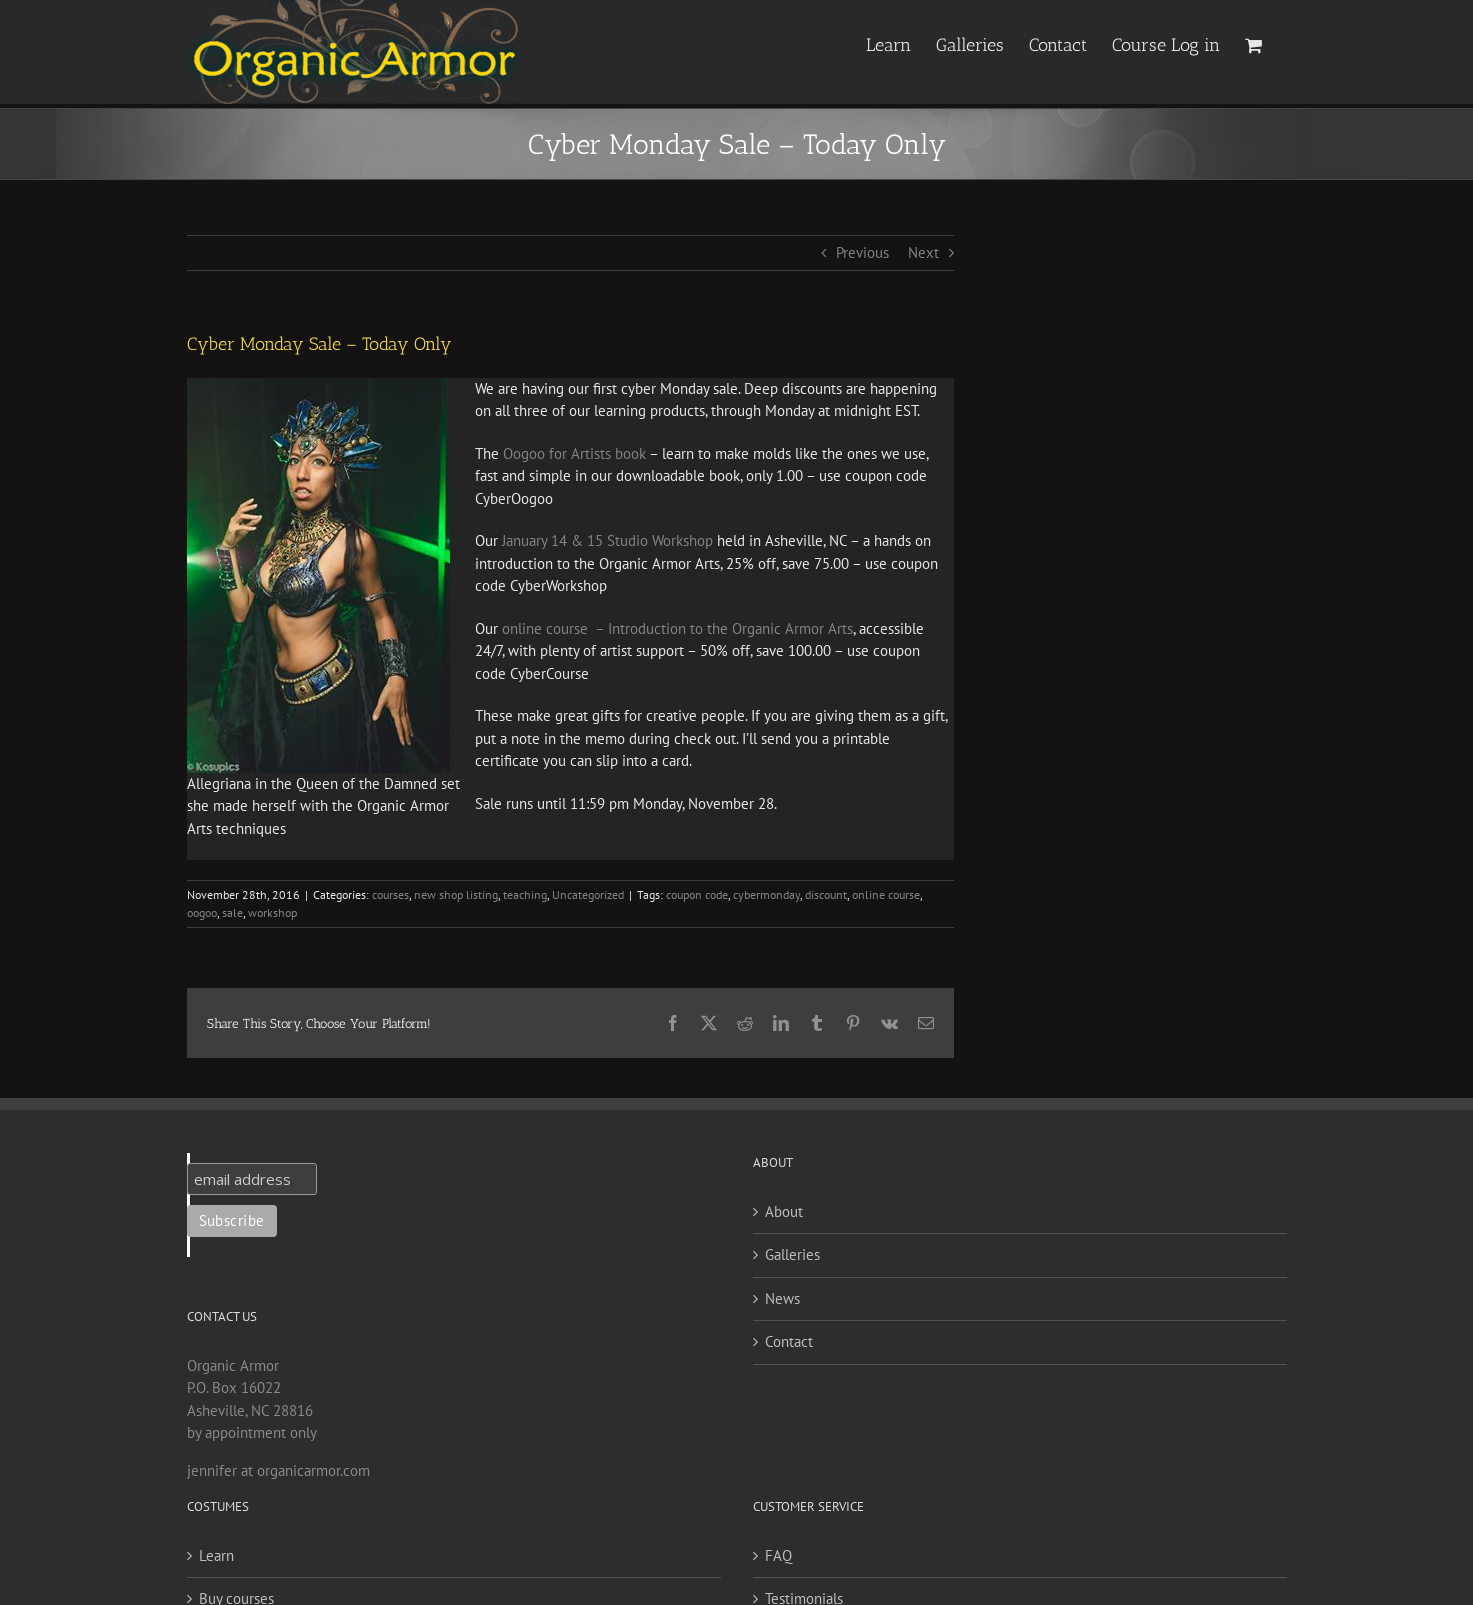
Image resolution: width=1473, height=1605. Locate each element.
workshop (272, 912)
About (784, 1211)
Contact (789, 1341)
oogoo (202, 912)
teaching (525, 894)
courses (390, 894)
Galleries (792, 1254)
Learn (216, 1555)
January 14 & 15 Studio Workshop (607, 540)
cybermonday (766, 894)
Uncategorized (588, 894)
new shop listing (456, 894)
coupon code (697, 894)
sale (232, 912)
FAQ (778, 1555)
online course (886, 894)
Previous (862, 252)
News (782, 1298)
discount (826, 894)
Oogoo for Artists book (576, 453)
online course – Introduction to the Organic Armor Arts (677, 628)
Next (923, 252)
